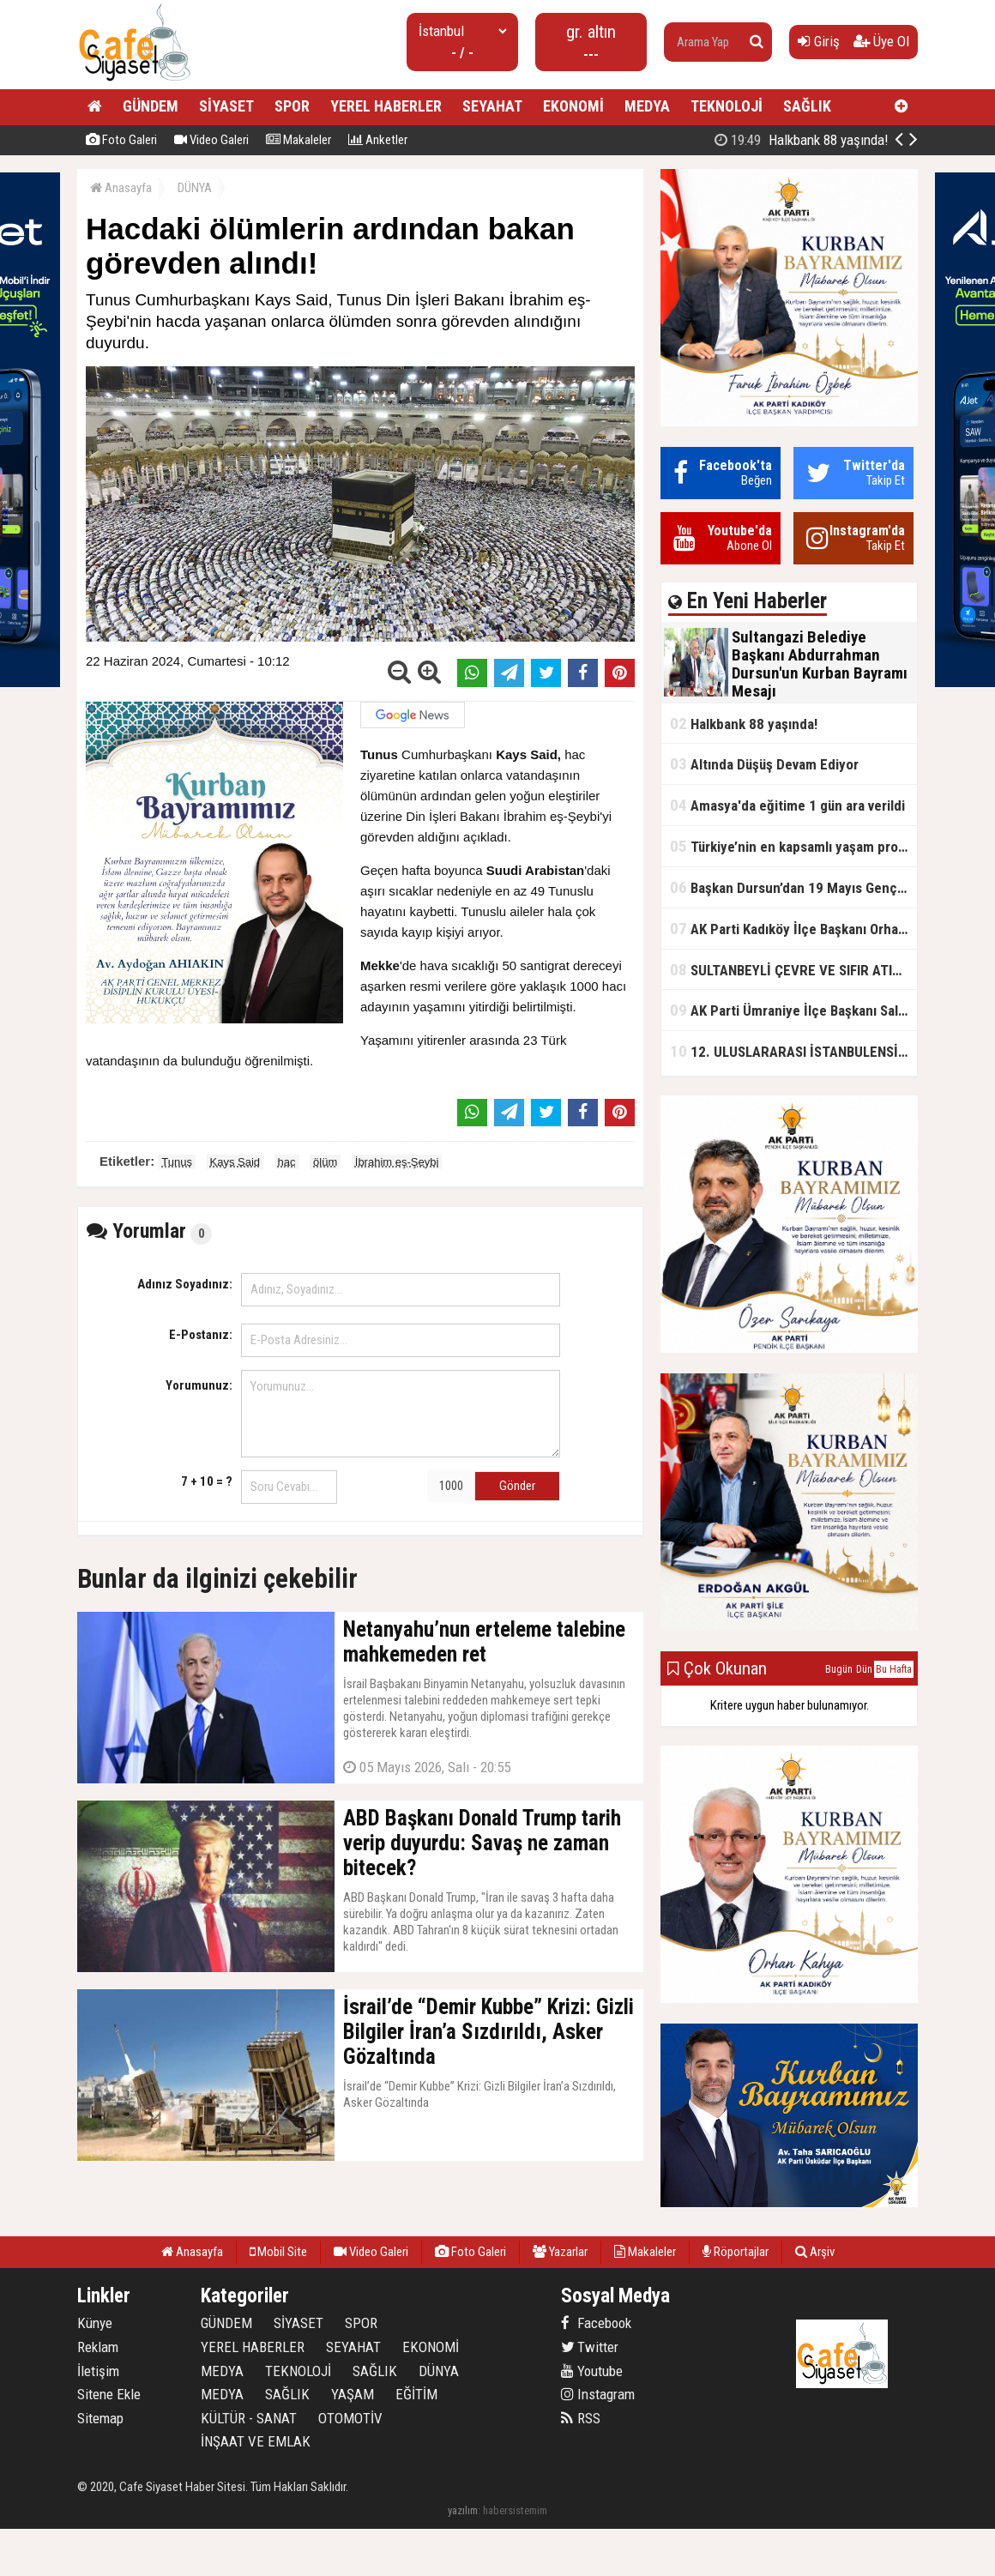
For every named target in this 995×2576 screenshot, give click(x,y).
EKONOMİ (573, 106)
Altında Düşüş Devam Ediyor (764, 764)
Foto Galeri (121, 140)
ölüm (325, 1161)
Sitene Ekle (109, 2394)
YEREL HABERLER (386, 106)
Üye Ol (881, 41)
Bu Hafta (894, 1669)
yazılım (463, 2510)
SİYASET (226, 106)
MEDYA (647, 106)
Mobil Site (278, 2251)
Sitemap (100, 2418)
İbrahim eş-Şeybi (397, 1161)
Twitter (589, 2347)
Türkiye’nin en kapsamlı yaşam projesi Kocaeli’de (793, 846)
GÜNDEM (150, 106)
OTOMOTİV (350, 2418)
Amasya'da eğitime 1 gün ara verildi (787, 805)
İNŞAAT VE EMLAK (256, 2441)
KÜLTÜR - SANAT (249, 2418)
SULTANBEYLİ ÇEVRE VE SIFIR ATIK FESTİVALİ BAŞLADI (793, 970)
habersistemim (515, 2510)
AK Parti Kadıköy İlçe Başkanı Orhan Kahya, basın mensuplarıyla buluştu (793, 928)
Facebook (596, 2323)
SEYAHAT (492, 106)
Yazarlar (560, 2251)
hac (287, 1161)
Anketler (377, 140)
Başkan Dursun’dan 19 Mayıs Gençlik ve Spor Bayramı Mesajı (793, 887)
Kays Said (235, 1161)
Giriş (819, 41)
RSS (580, 2418)
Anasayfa (121, 188)
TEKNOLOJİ (726, 106)
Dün (864, 1669)
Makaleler (298, 140)
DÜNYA (195, 188)
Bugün (839, 1669)
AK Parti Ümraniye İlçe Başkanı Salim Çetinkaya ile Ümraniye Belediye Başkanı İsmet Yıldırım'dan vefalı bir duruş (793, 1010)
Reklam (97, 2347)
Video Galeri (211, 140)
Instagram (598, 2394)
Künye (94, 2323)
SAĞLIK (807, 106)
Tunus (176, 1161)
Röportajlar (736, 2251)
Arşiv (815, 2251)
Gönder (517, 1485)
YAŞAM (352, 2394)
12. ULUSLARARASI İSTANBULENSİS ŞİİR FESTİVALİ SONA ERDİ (793, 1051)
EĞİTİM (416, 2394)
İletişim (98, 2371)
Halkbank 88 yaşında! (743, 723)
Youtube (592, 2371)
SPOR (292, 106)
